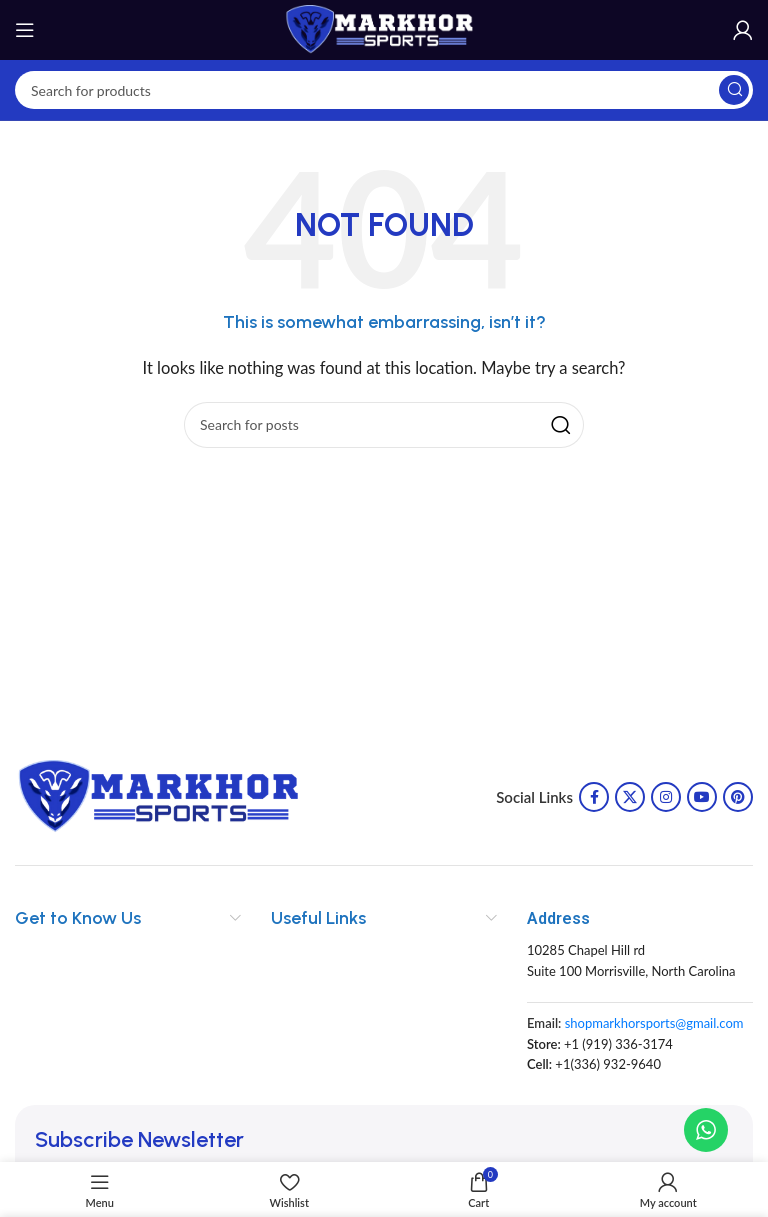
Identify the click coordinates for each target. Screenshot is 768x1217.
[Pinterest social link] (738, 797)
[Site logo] (384, 28)
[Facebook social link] (594, 797)
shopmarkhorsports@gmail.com (654, 1023)
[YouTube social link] (702, 797)
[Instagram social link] (666, 797)
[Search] (384, 90)
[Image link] (165, 795)
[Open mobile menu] (25, 30)
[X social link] (630, 797)
